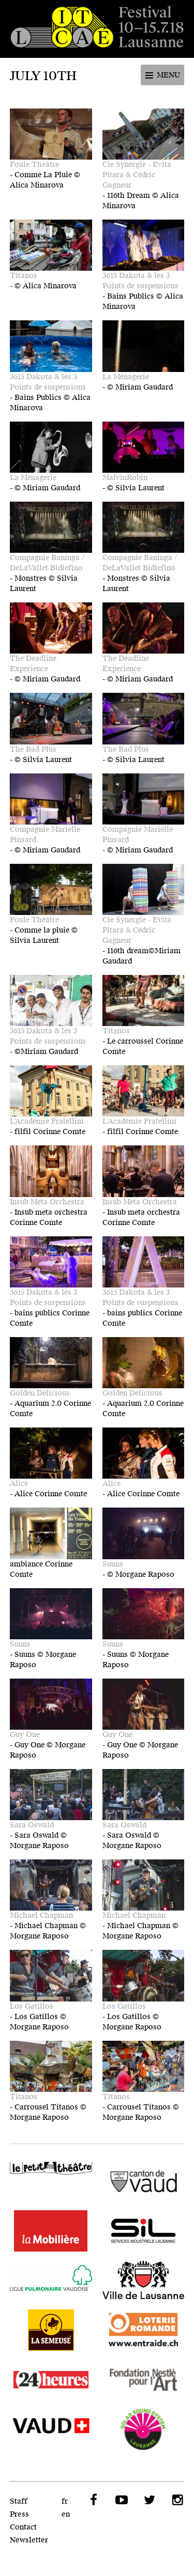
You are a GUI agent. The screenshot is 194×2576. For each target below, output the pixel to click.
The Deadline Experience (33, 664)
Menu (168, 75)
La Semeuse (51, 2330)
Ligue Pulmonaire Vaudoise (51, 2280)
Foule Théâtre (34, 164)
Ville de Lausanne (143, 2280)
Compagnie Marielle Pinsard (45, 835)
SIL (143, 2231)
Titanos (23, 276)
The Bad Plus (33, 749)
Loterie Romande (143, 2330)
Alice (19, 1483)
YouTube (120, 2500)
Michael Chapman (41, 1915)
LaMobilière (51, 2231)
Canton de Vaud (143, 2181)
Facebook (92, 2500)
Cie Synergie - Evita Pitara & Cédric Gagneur (136, 175)
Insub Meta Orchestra (47, 1202)
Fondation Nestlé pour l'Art (143, 2379)
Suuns (112, 1564)
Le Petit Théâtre (51, 2173)
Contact (23, 2527)
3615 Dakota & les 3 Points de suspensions (140, 281)
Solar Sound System (143, 2429)
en (66, 2514)
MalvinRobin (124, 478)
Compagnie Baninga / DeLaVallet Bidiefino (47, 563)
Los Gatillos (31, 2006)
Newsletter (29, 2540)
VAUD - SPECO (51, 2429)
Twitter (148, 2500)
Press (19, 2514)
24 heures (51, 2379)
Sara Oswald (32, 1825)
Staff (18, 2501)
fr (65, 2501)
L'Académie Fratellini (47, 1121)
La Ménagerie (125, 377)
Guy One (25, 1735)
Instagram (176, 2500)
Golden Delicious (40, 1393)
